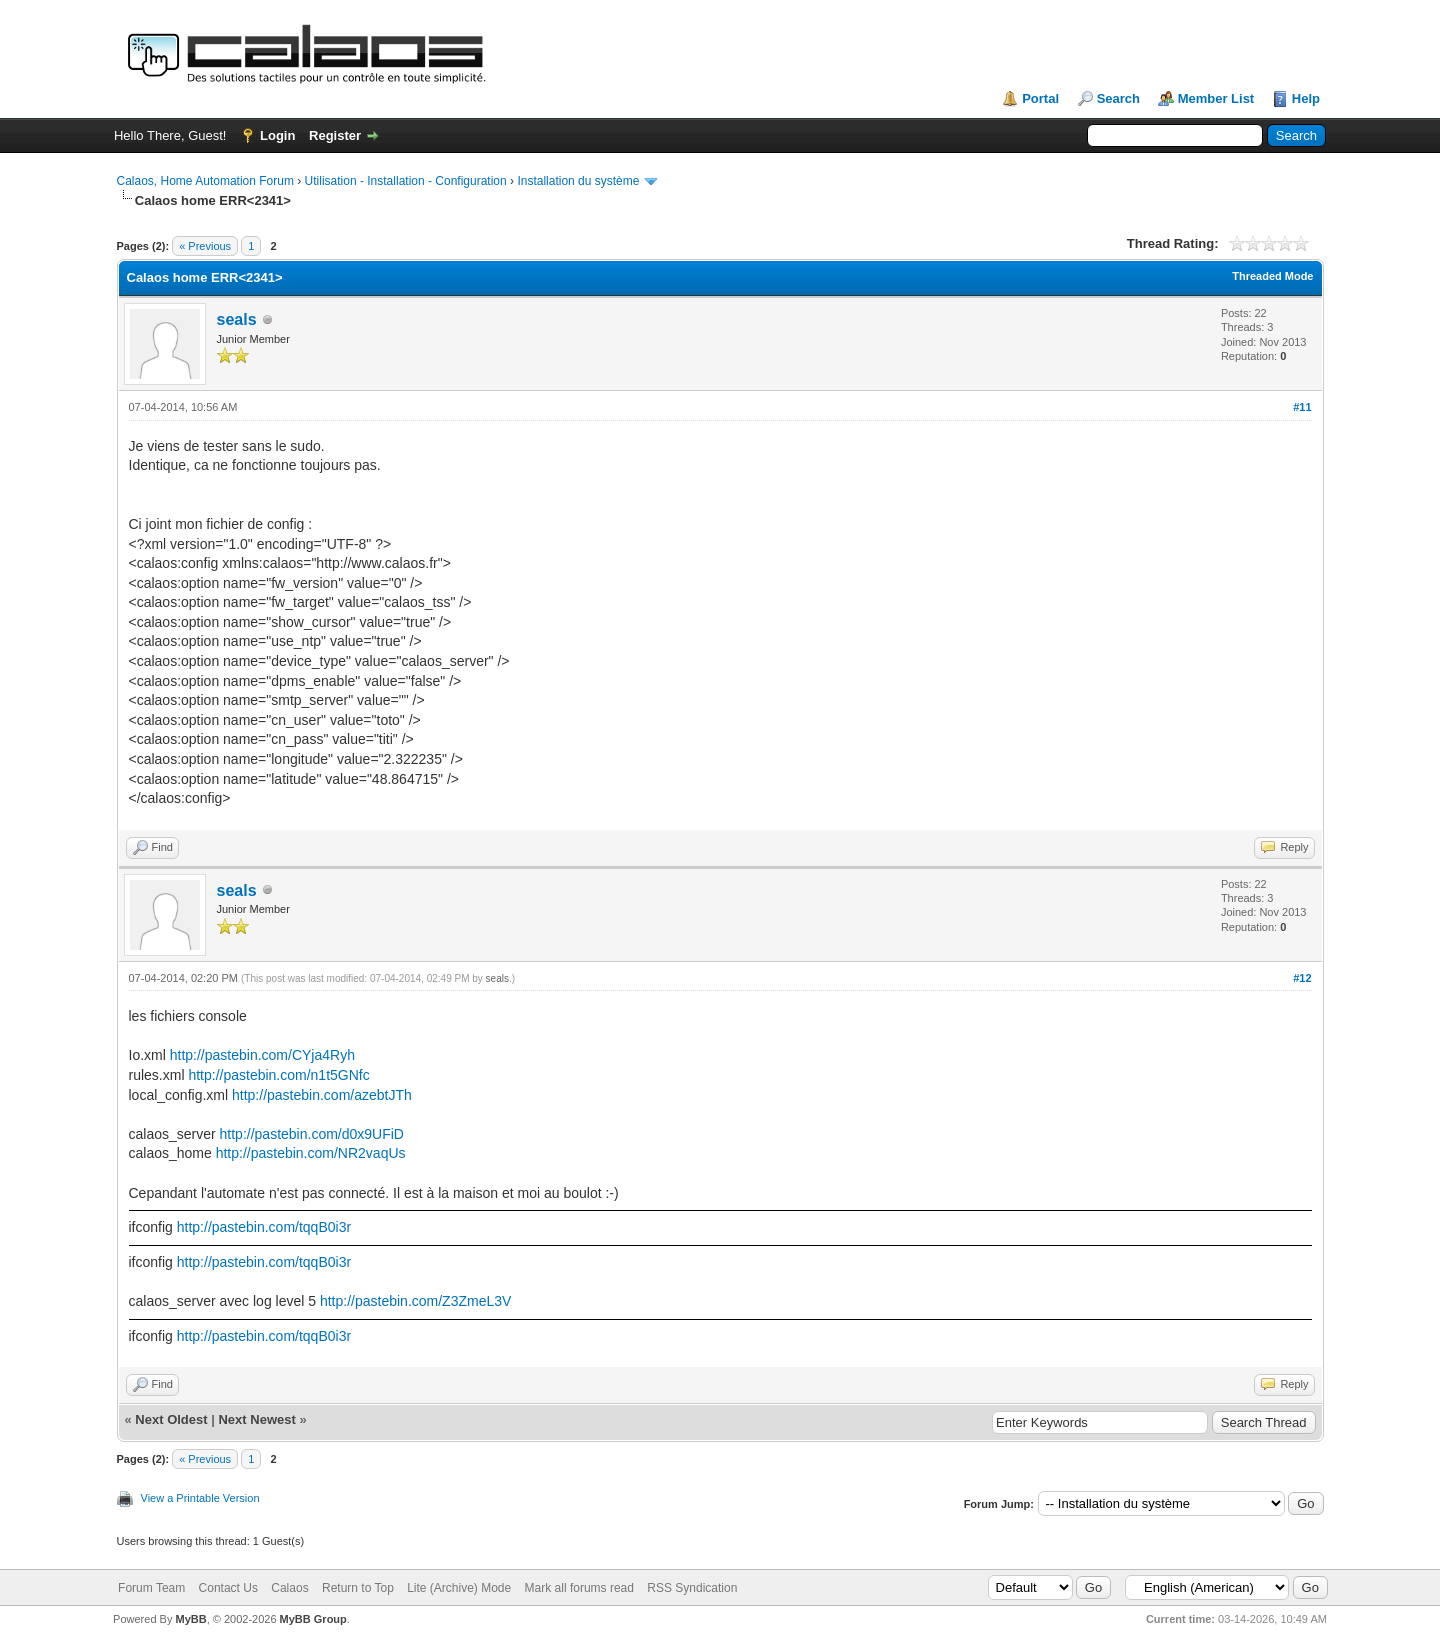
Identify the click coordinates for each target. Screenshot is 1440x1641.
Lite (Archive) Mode (459, 1588)
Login (277, 135)
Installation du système (578, 181)
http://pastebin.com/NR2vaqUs (311, 1153)
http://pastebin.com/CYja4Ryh (262, 1055)
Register (335, 135)
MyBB (190, 1619)
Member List (1216, 98)
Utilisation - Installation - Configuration (406, 181)
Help (1306, 98)
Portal (1040, 98)
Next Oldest (171, 1419)
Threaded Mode (1272, 276)
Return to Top (358, 1588)
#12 (1302, 978)
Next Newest (256, 1419)
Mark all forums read (579, 1588)
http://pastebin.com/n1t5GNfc (278, 1075)
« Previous (205, 246)
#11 (1302, 407)
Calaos (289, 1588)
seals (237, 319)
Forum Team (151, 1588)
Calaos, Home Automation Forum (205, 181)
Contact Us (228, 1588)
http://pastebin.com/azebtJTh (322, 1095)
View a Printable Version (200, 1498)
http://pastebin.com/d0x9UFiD (312, 1134)
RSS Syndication (692, 1588)
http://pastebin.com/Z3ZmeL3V (415, 1301)
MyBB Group (313, 1619)
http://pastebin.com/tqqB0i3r (264, 1227)
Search (1118, 98)
